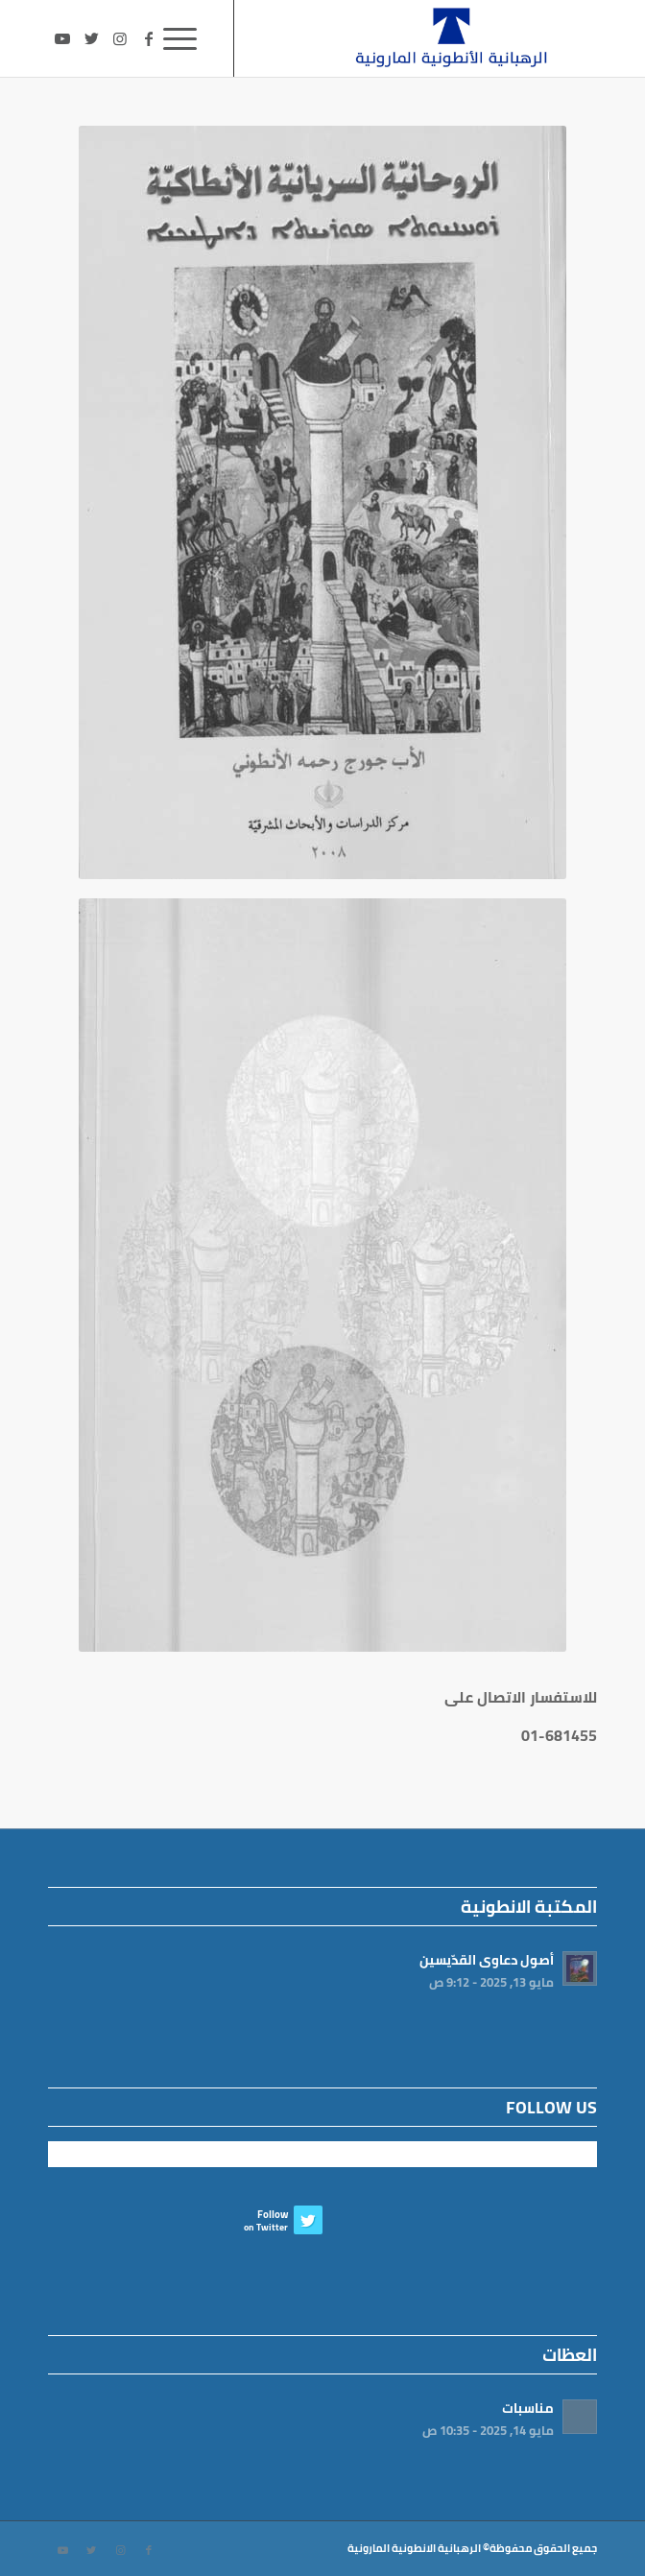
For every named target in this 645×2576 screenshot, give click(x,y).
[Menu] (186, 38)
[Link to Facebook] (148, 38)
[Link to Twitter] (91, 38)
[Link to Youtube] (62, 38)
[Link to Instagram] (120, 38)
